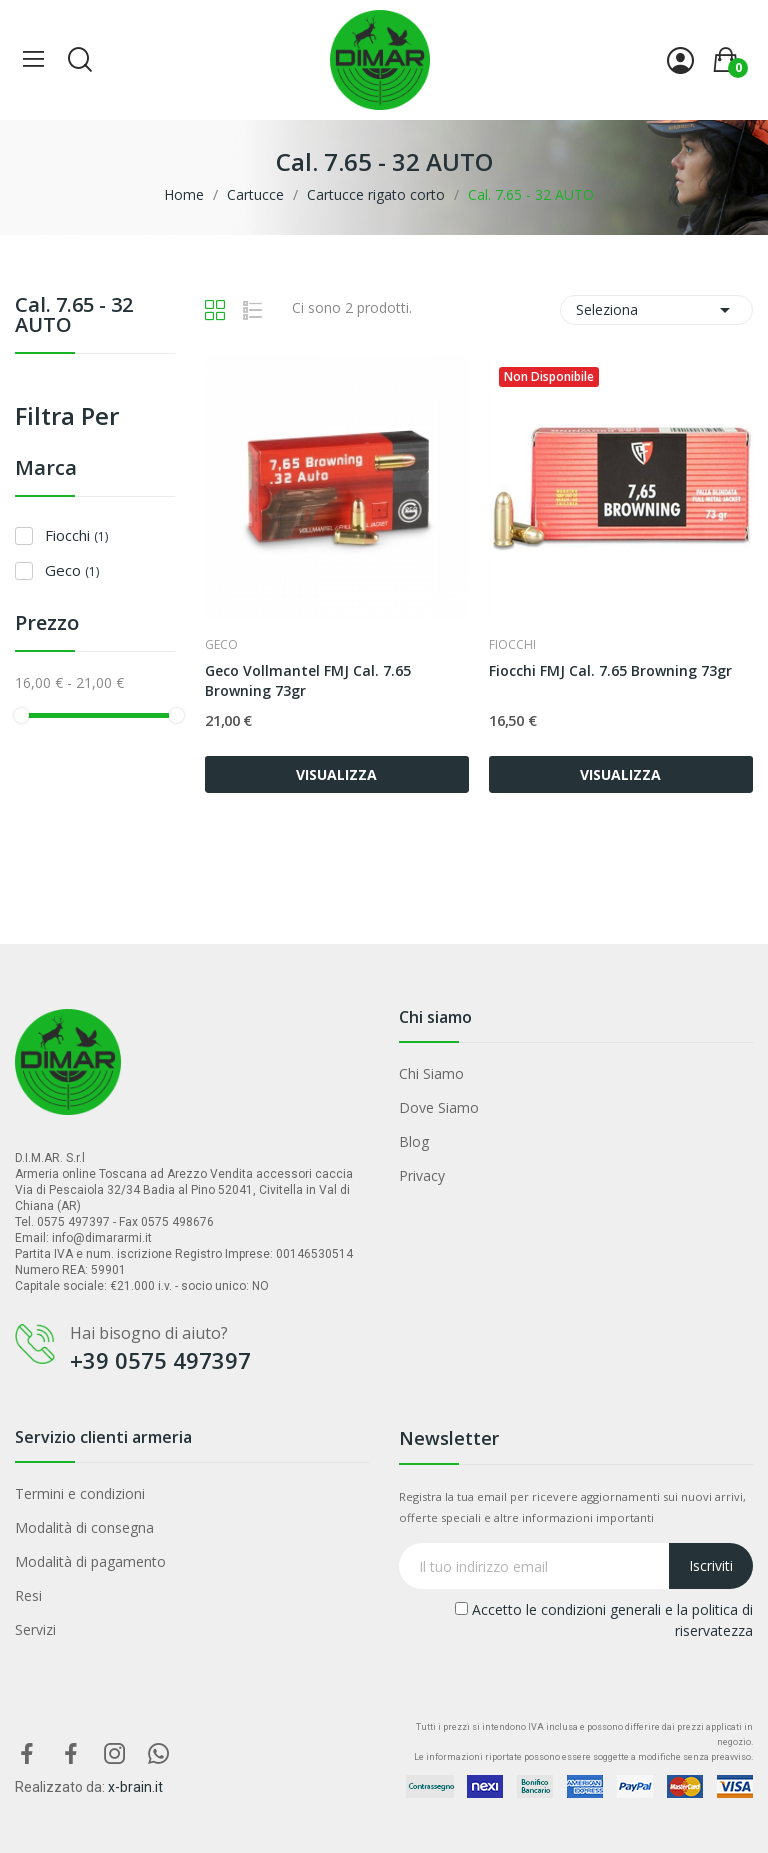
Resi (28, 1595)
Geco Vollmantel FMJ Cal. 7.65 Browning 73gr (308, 680)
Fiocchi (76, 535)
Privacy (422, 1175)
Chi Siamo (431, 1073)
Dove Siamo (439, 1107)
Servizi (35, 1629)
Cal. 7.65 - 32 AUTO (74, 316)
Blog (414, 1141)
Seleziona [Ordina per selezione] (656, 310)
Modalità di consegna (84, 1527)
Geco (72, 570)
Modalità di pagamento (90, 1561)
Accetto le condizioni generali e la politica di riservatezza (604, 1620)
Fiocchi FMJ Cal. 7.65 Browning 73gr (610, 670)
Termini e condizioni (80, 1493)
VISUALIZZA (336, 774)
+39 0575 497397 (160, 1360)
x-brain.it (135, 1787)
